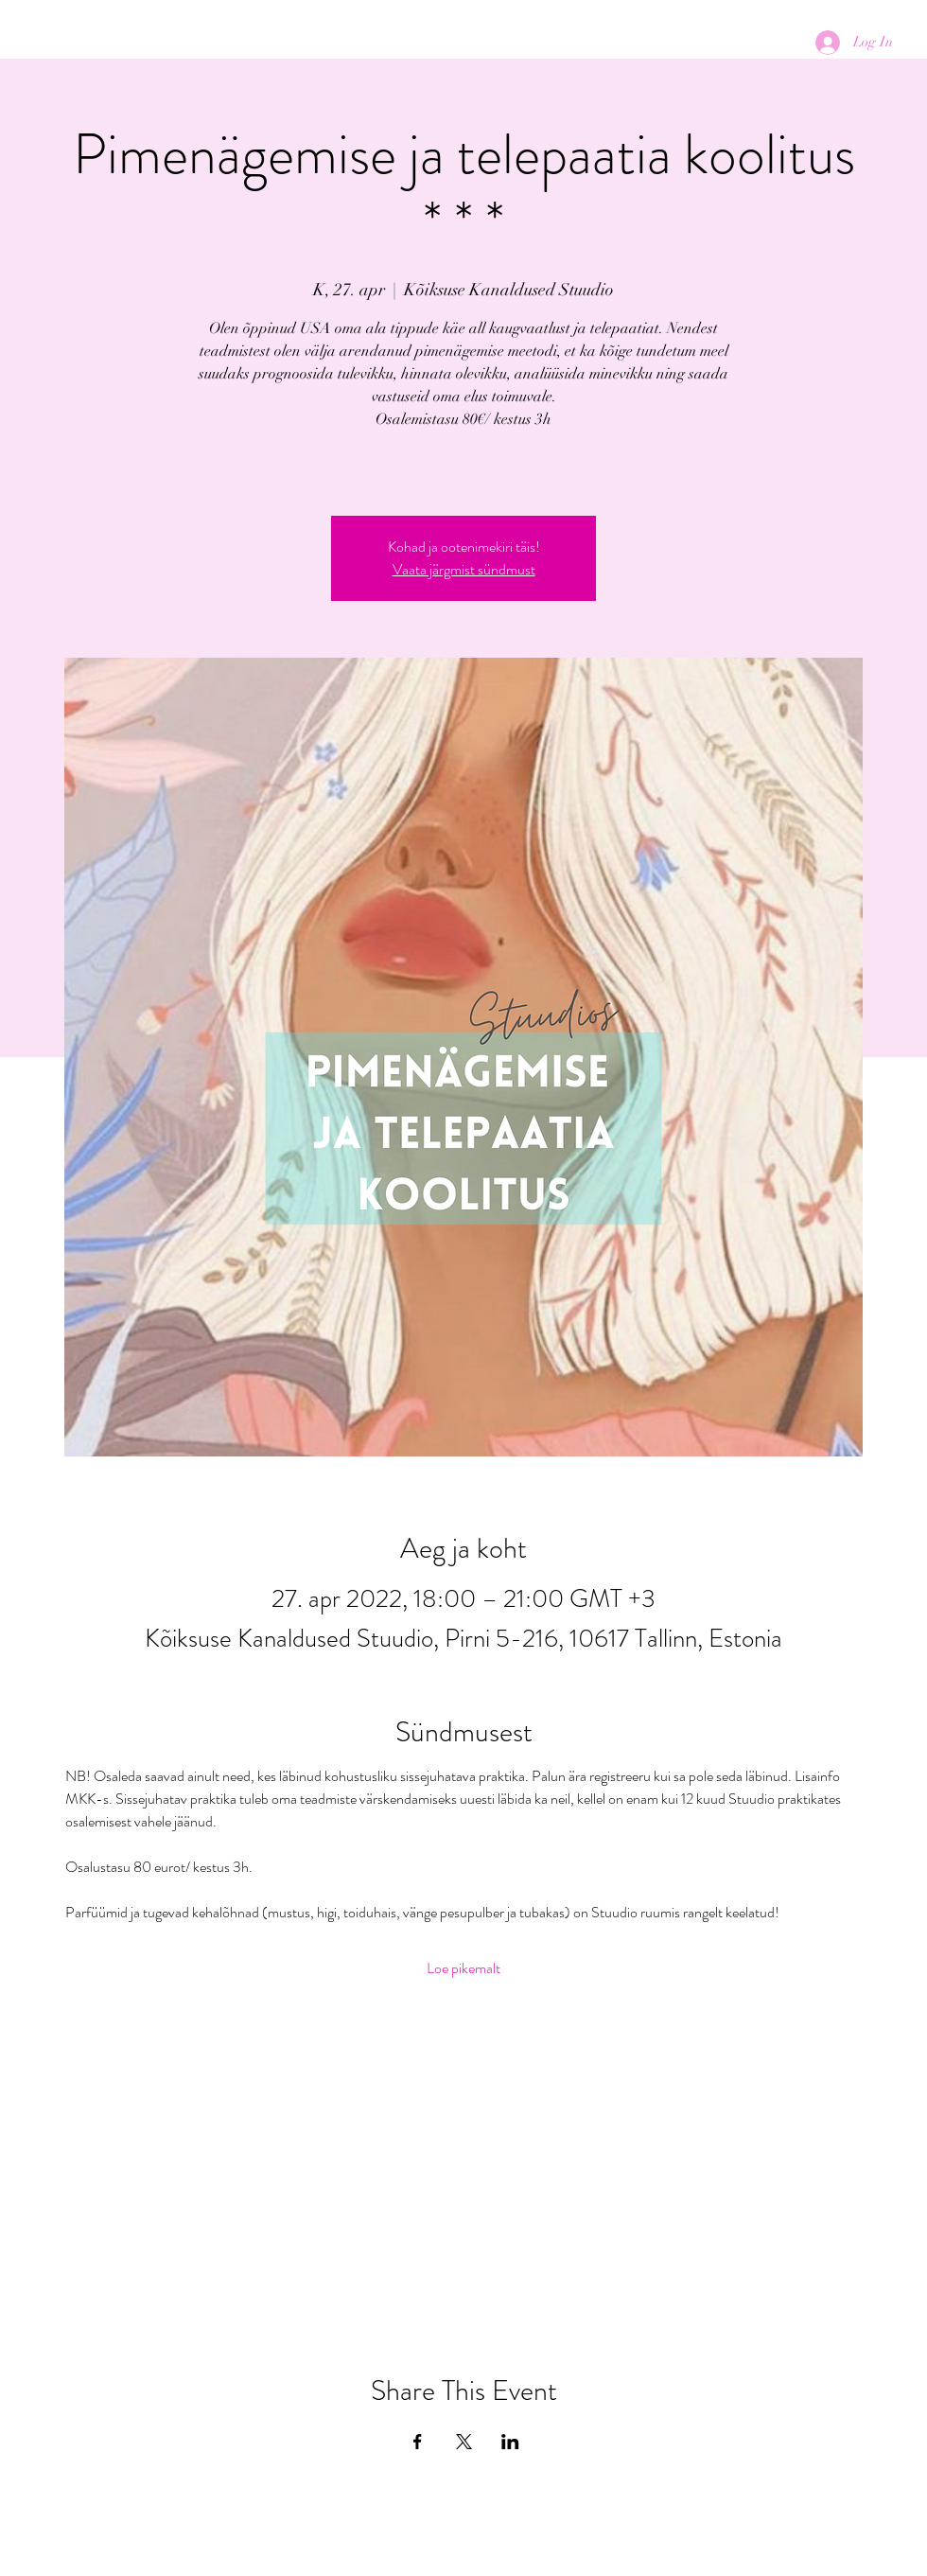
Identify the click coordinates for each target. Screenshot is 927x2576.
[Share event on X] (464, 2441)
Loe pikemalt (463, 1968)
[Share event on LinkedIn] (510, 2441)
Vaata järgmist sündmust (464, 569)
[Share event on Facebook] (418, 2441)
